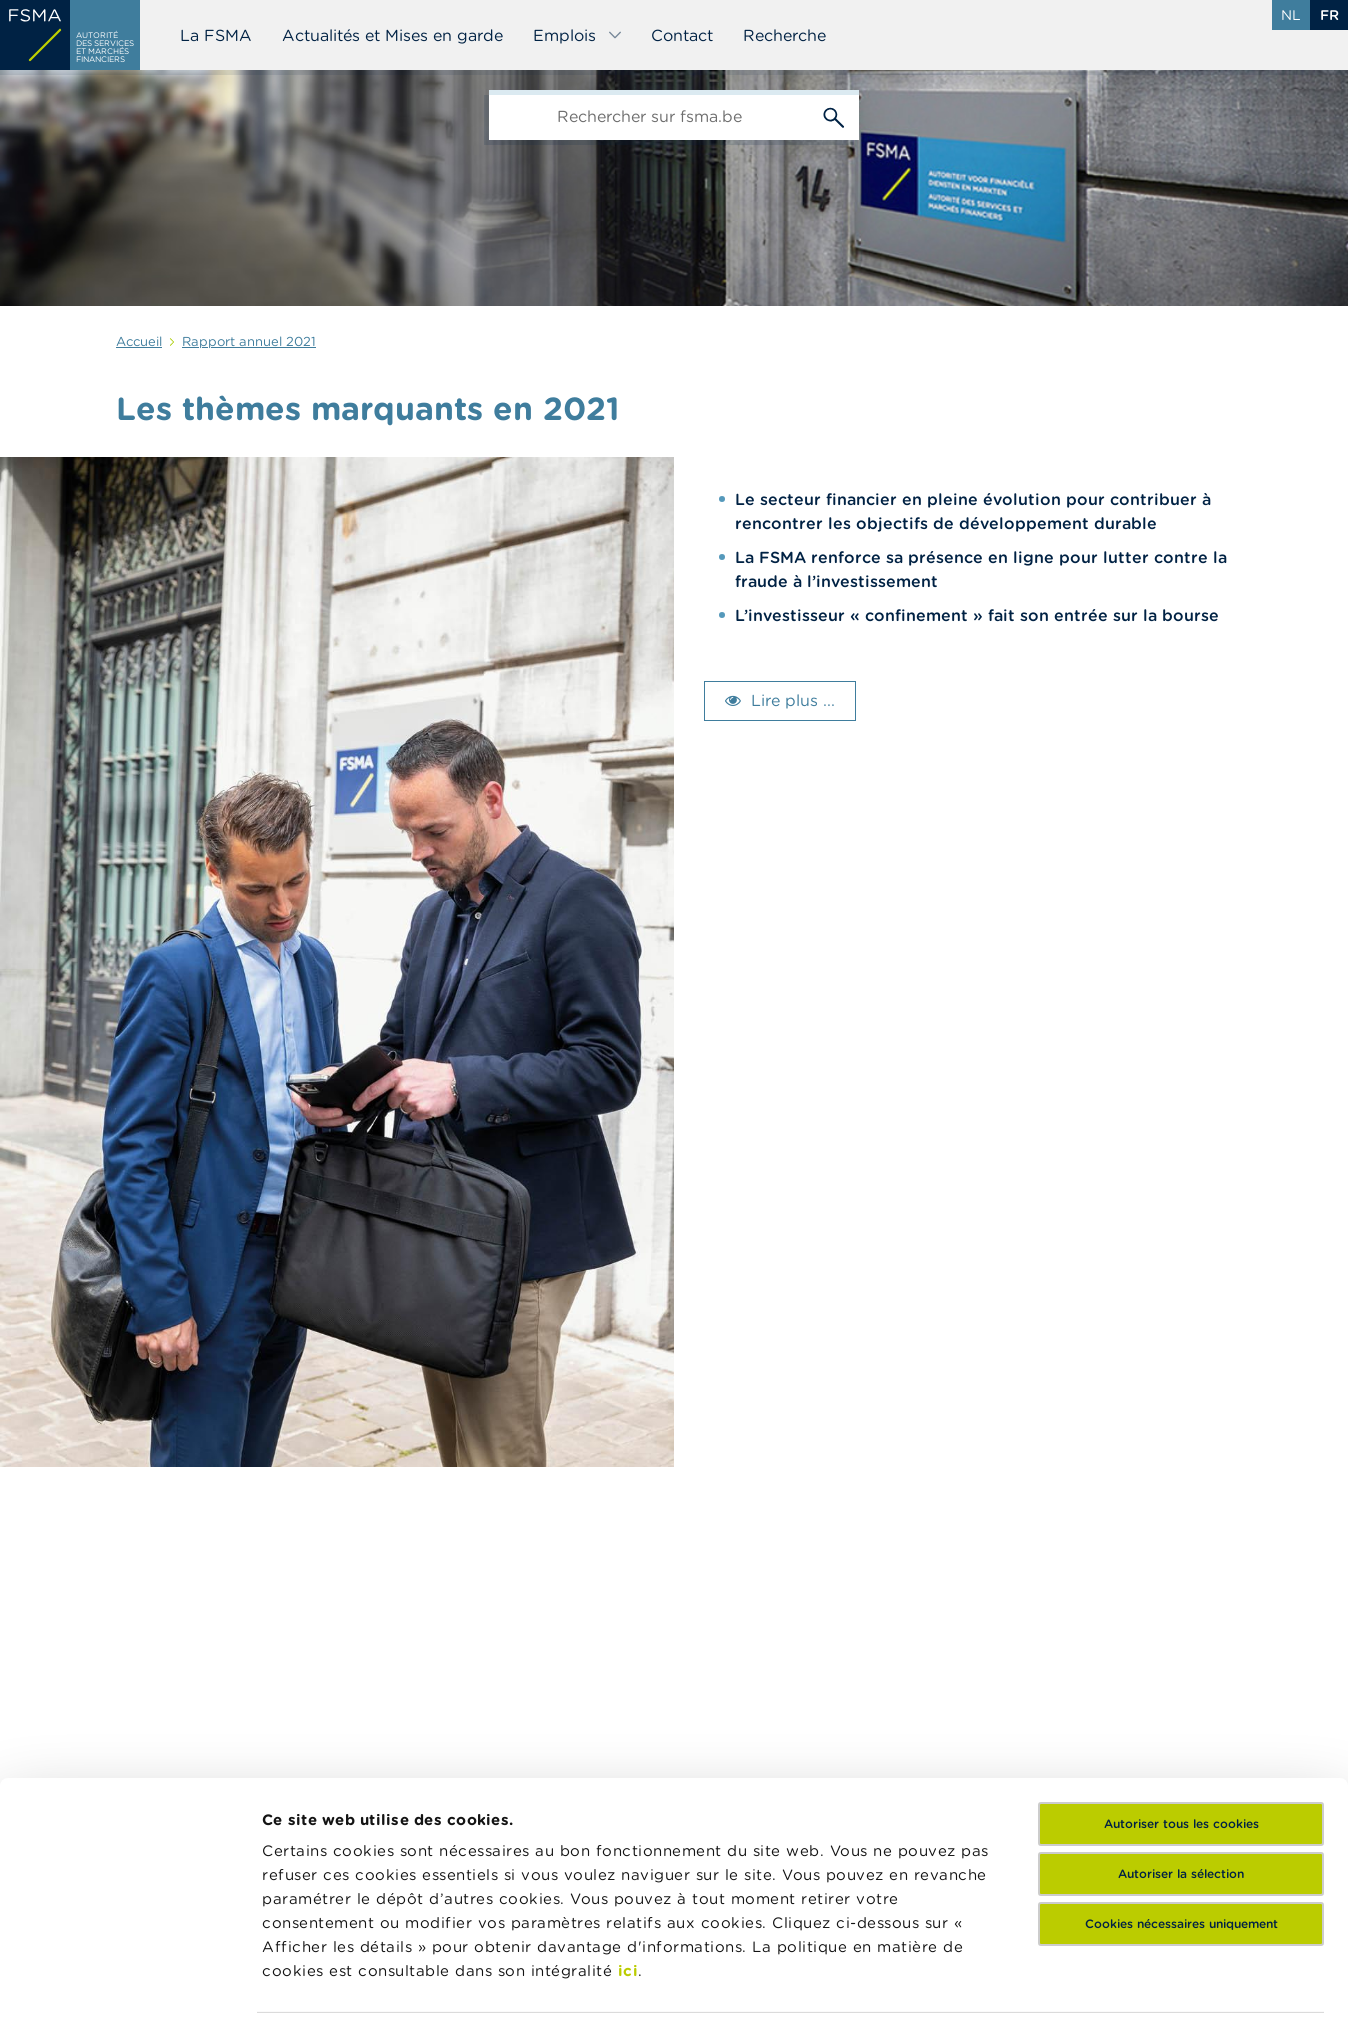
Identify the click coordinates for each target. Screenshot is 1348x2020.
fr (1329, 15)
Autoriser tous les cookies (1181, 1683)
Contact (682, 35)
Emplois (578, 35)
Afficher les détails (335, 1980)
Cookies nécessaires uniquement (1181, 1783)
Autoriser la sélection (1181, 1733)
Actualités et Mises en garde (392, 35)
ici (628, 1830)
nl (1291, 15)
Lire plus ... (793, 700)
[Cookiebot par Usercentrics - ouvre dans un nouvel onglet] (129, 1981)
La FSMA (216, 35)
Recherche (784, 35)
